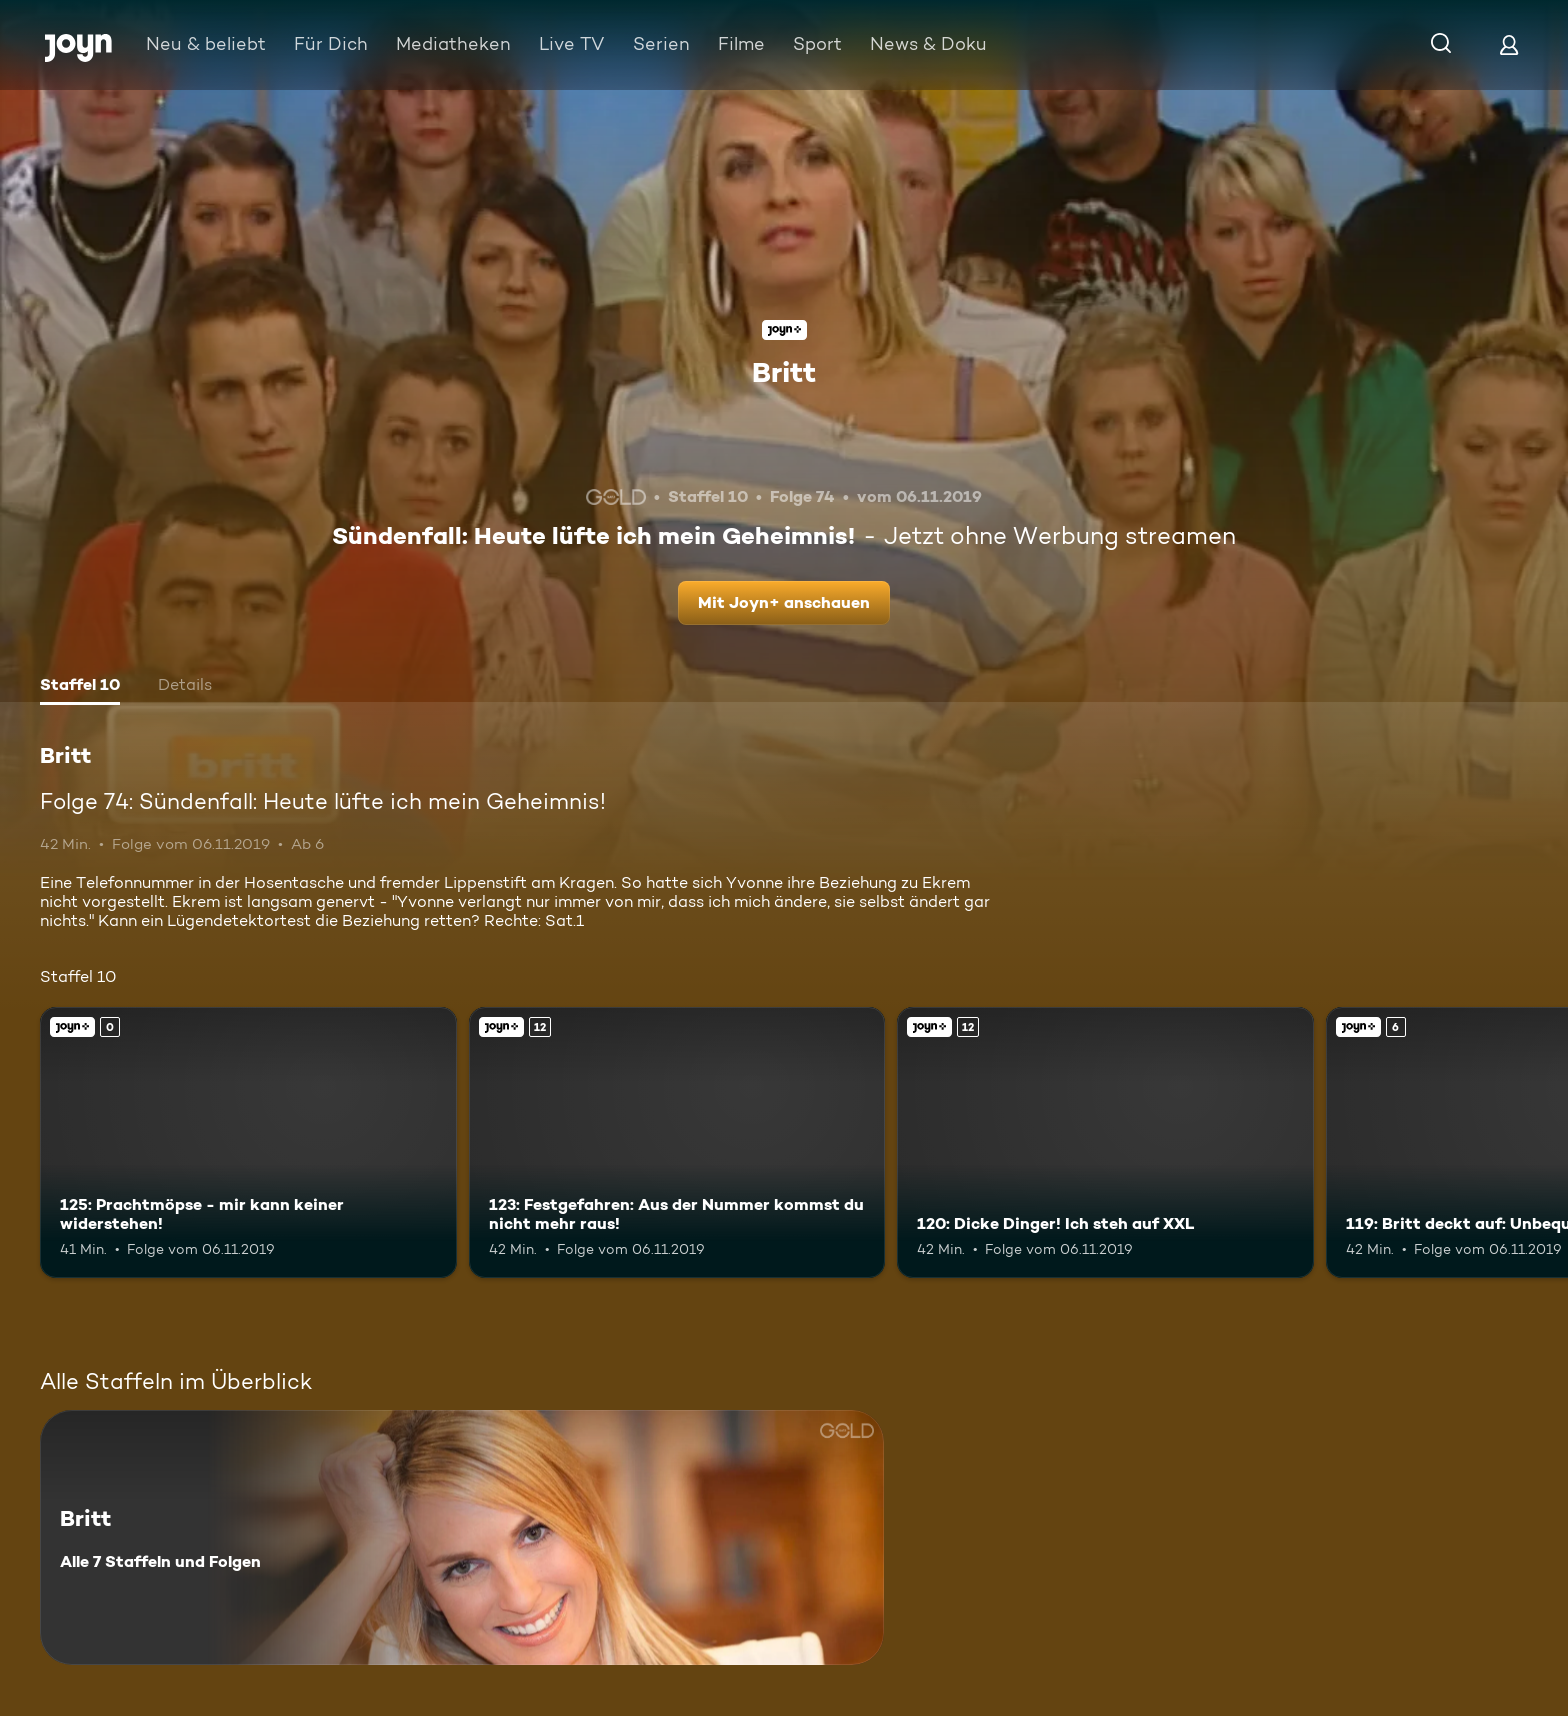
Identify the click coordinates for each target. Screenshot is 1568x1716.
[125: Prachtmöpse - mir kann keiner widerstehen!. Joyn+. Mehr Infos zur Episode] (248, 1142)
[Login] (1509, 44)
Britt (784, 372)
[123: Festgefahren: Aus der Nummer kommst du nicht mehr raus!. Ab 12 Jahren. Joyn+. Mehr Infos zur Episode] (677, 1142)
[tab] (80, 687)
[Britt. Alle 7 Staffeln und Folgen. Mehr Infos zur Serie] (462, 1537)
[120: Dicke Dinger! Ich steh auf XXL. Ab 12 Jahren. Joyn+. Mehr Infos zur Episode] (1105, 1142)
